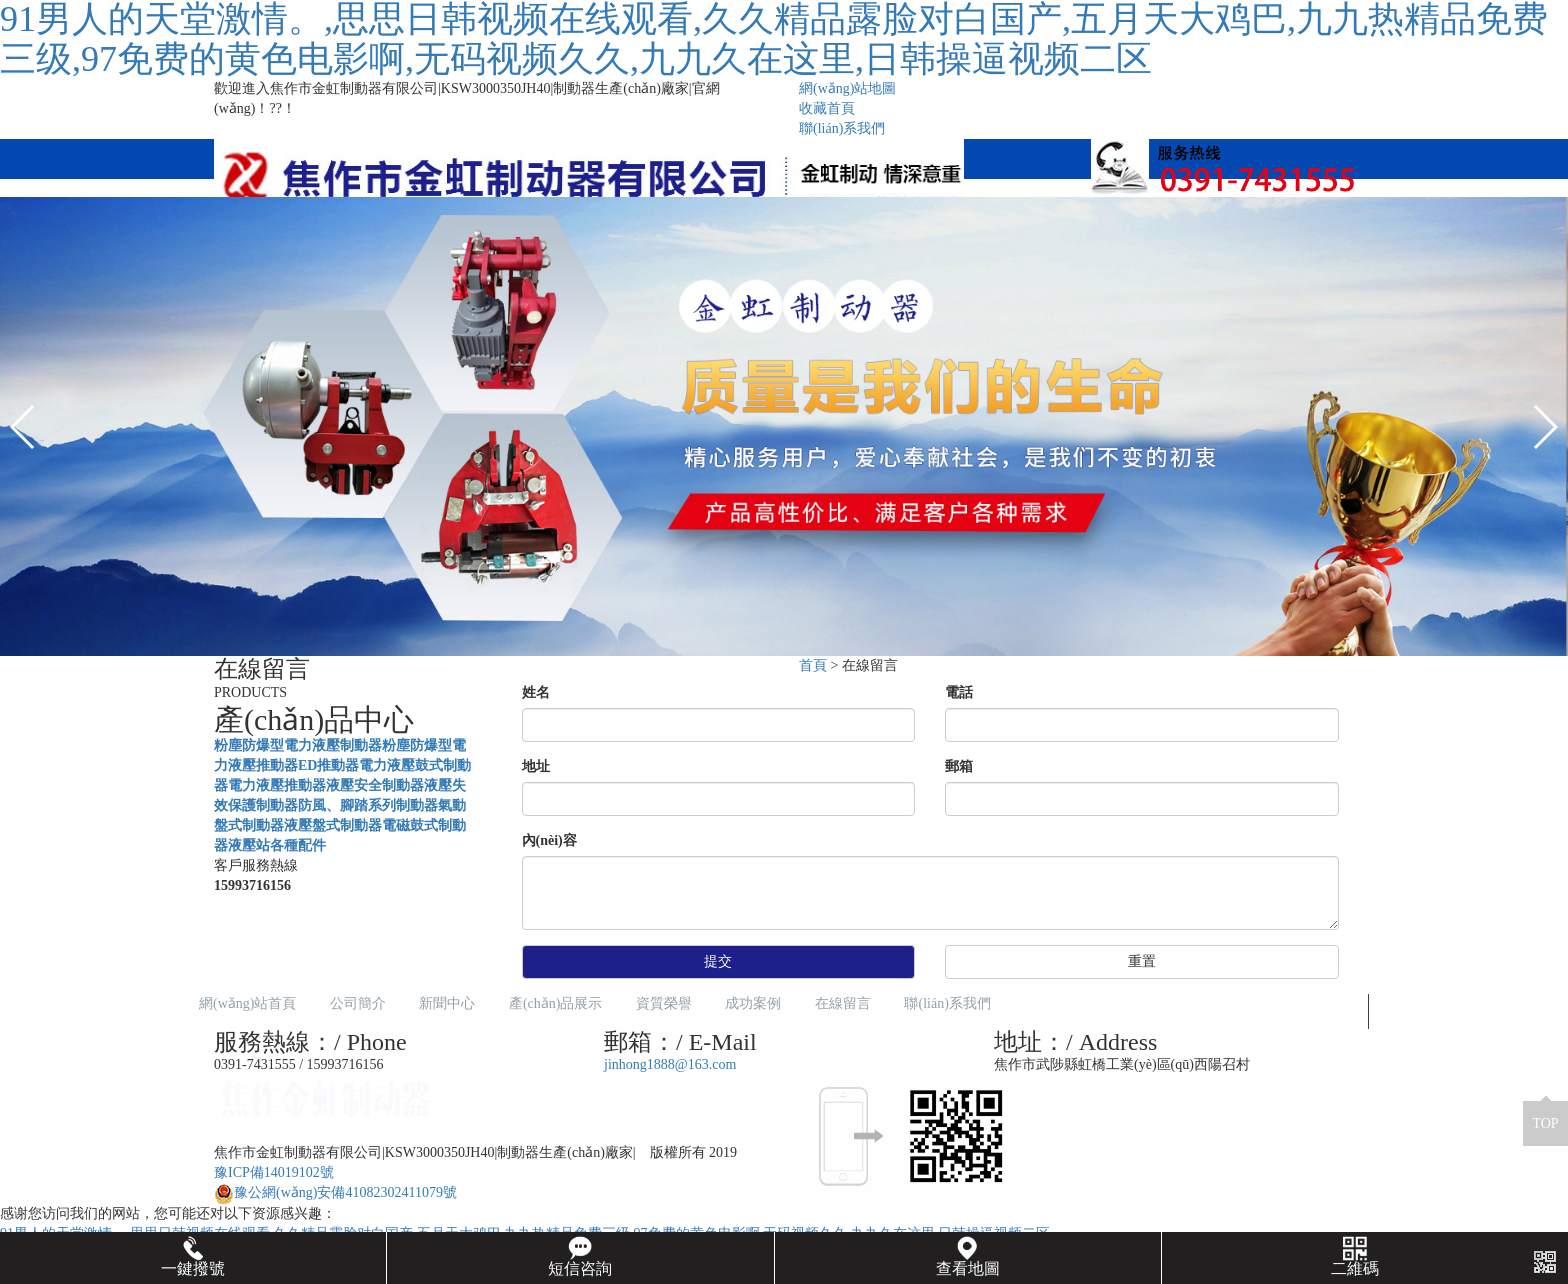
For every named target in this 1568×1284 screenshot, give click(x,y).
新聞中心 (447, 1003)
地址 (536, 766)
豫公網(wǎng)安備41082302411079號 (335, 1192)
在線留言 (843, 1003)
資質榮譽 (664, 1003)
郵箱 (959, 766)
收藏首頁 (827, 108)
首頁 (813, 665)
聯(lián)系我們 (842, 128)
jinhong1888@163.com (670, 1064)
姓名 (536, 692)
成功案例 (753, 1003)
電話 (959, 692)
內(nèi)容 (549, 840)
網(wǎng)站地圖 (847, 88)
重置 (1142, 961)
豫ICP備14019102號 (274, 1172)
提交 (718, 961)
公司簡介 (358, 1003)
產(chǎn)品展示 (556, 1003)
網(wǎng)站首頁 (247, 1003)
